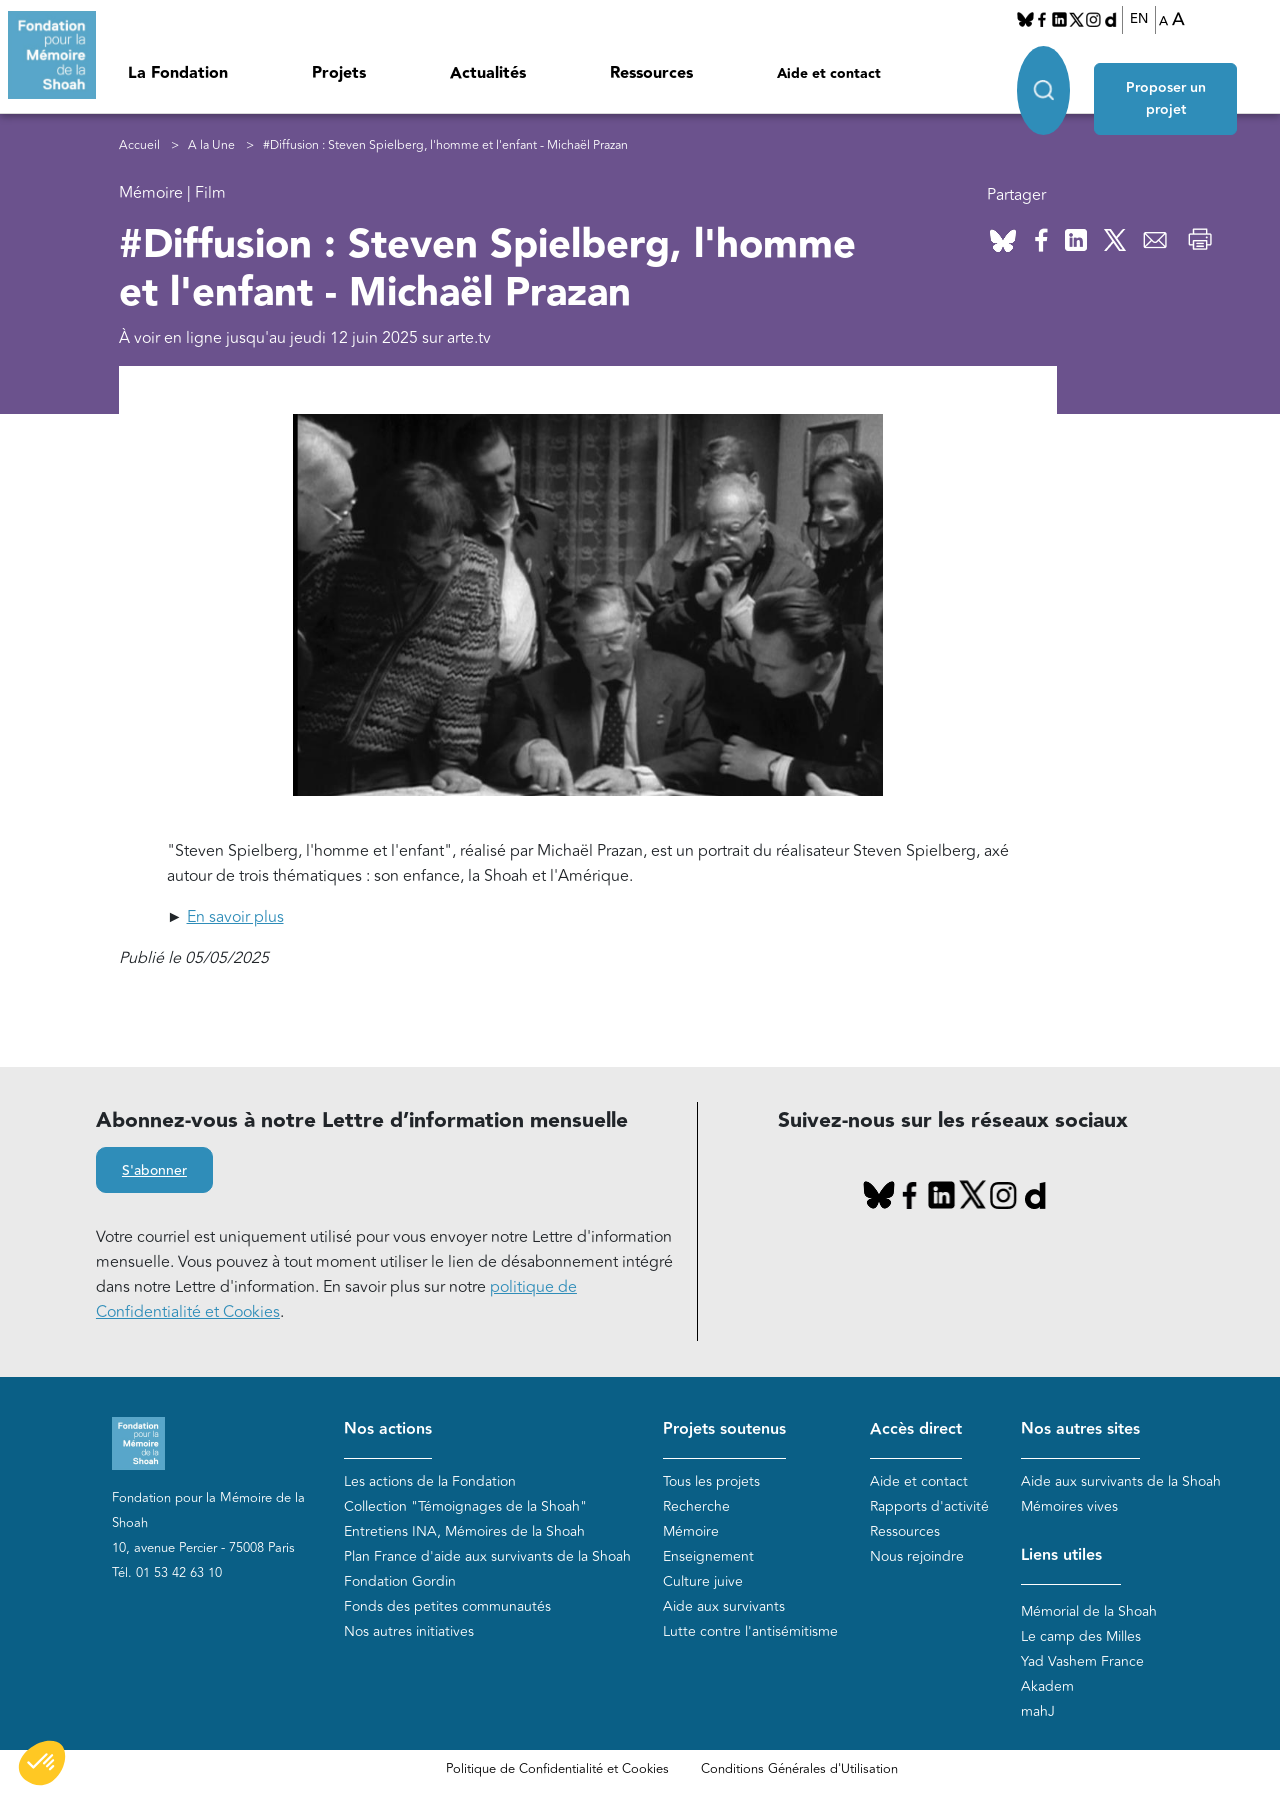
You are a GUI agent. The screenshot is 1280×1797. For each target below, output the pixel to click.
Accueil (139, 145)
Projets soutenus (724, 1430)
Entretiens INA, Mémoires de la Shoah (464, 1532)
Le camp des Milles (1081, 1637)
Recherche (696, 1507)
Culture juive (703, 1582)
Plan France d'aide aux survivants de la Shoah (487, 1557)
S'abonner (154, 1172)
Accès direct (916, 1430)
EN (1139, 19)
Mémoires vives (1069, 1507)
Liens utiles (1061, 1556)
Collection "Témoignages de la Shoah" (465, 1507)
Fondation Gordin (400, 1582)
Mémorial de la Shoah (1089, 1612)
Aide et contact (829, 74)
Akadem (1047, 1687)
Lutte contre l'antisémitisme (750, 1632)
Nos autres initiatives (409, 1632)
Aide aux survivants (724, 1607)
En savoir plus (235, 918)
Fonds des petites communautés (447, 1607)
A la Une (211, 145)
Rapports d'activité (929, 1507)
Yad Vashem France (1082, 1662)
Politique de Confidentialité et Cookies (557, 1770)
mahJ (1038, 1712)
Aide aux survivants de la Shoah (1121, 1482)
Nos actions (388, 1430)
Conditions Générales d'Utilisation (799, 1770)
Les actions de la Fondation (430, 1482)
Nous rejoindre (917, 1557)
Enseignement (708, 1557)
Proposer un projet (1179, 82)
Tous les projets (711, 1482)
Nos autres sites (1080, 1430)
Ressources (651, 73)
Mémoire (691, 1532)
